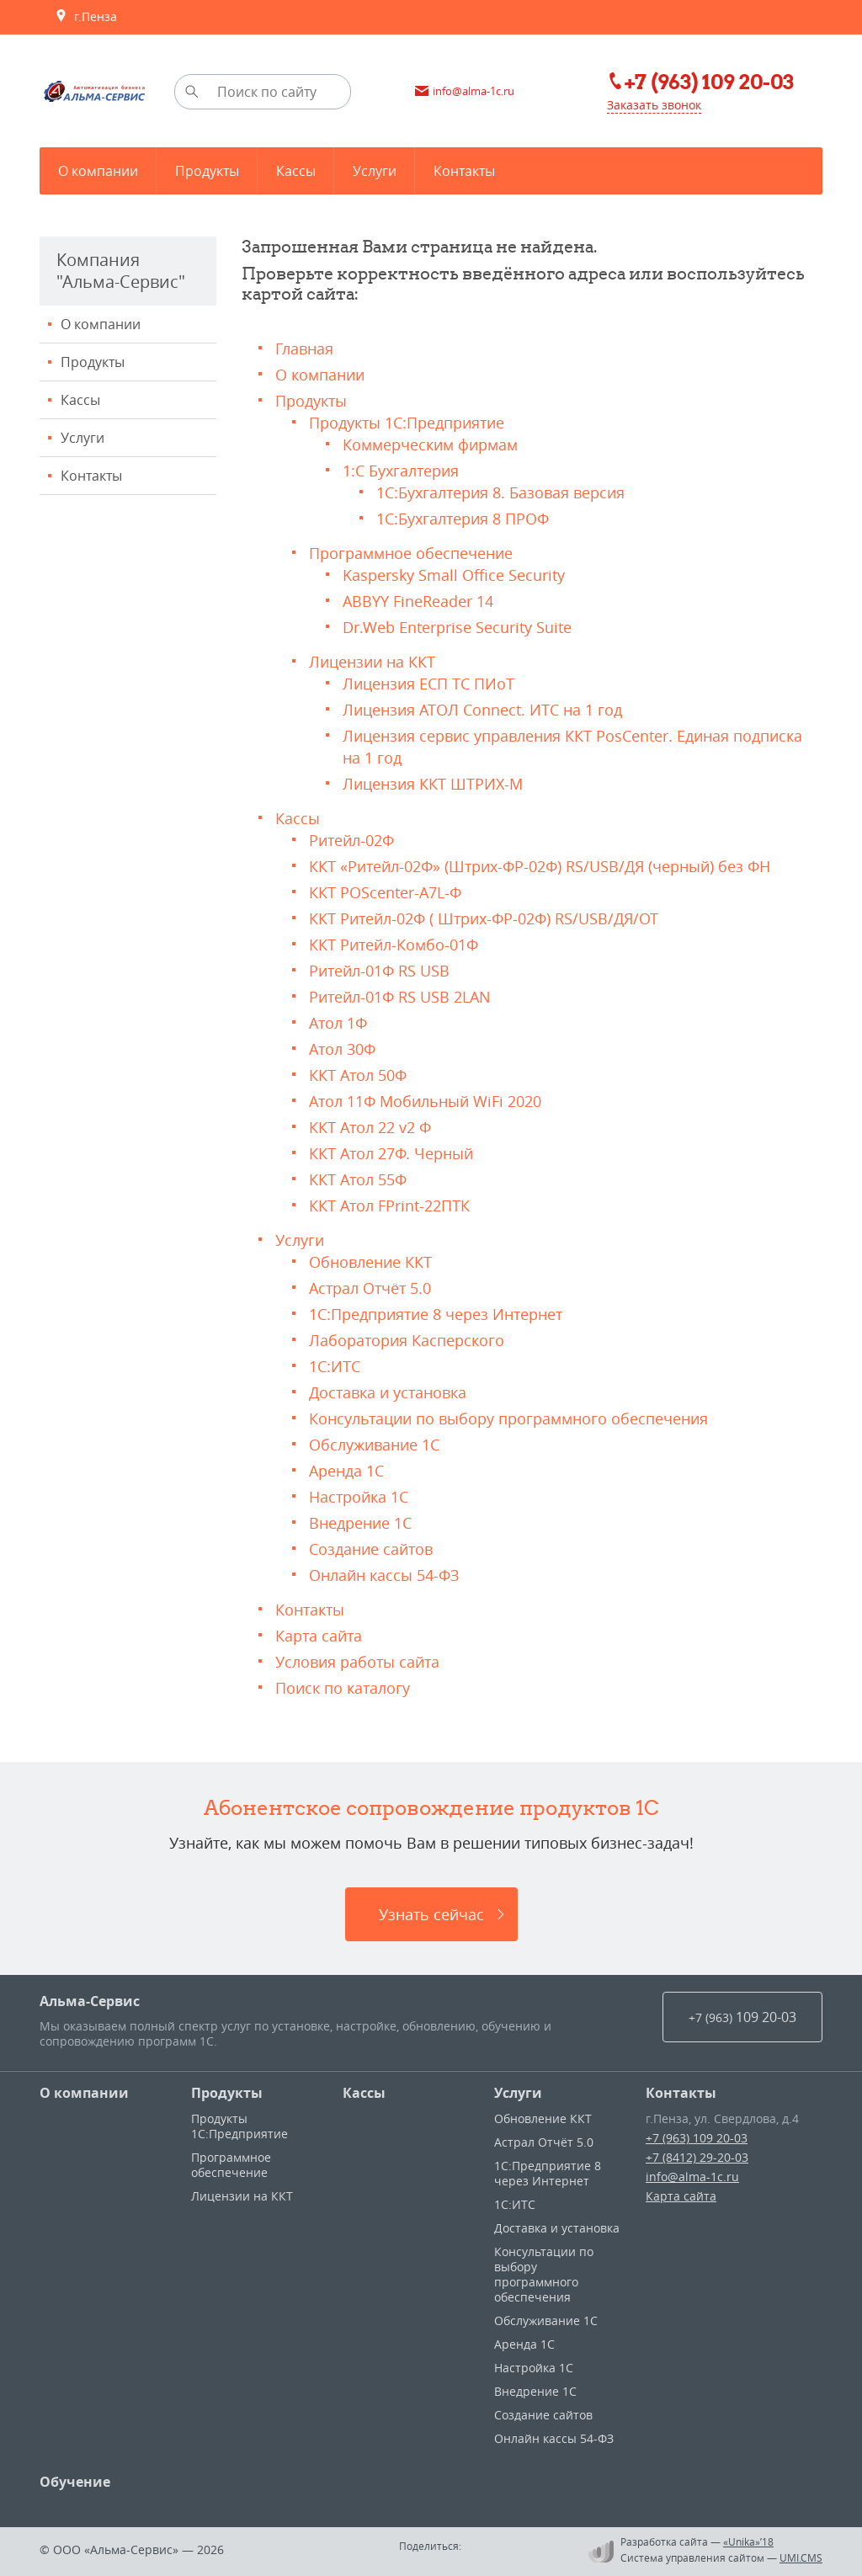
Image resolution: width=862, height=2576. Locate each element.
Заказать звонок (654, 105)
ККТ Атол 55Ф (358, 1179)
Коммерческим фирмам (430, 444)
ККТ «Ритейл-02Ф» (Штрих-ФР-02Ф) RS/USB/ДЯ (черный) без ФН (539, 866)
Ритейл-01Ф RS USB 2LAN (400, 997)
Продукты (93, 362)
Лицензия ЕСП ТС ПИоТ (428, 683)
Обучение (75, 2481)
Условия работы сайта (357, 1662)
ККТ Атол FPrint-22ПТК (389, 1205)
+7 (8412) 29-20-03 (697, 2157)
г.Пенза (86, 16)
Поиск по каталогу (342, 1688)
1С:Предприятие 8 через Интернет (435, 1314)
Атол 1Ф (338, 1023)
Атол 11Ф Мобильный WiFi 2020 (425, 1101)
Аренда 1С (346, 1471)
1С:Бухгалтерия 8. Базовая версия (500, 492)
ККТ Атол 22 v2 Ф (370, 1127)
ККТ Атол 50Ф (358, 1075)
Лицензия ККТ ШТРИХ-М (433, 784)
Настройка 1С (358, 1497)
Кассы (80, 400)
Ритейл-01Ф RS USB (379, 971)
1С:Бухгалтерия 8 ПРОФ (462, 518)
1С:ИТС (334, 1366)
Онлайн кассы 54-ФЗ (384, 1575)
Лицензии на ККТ (372, 662)
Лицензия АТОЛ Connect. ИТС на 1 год (482, 710)
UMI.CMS (801, 2557)
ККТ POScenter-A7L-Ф (385, 892)
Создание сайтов (371, 1549)
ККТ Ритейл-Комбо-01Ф (393, 944)
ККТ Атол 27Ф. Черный (391, 1153)
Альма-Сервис (90, 2001)
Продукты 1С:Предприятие (406, 422)
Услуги (82, 437)
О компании (101, 324)
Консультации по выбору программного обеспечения (508, 1418)
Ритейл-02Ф (351, 840)
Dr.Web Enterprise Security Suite (457, 627)
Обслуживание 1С (374, 1444)
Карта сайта (318, 1636)
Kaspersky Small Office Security (454, 575)
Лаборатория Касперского (406, 1340)
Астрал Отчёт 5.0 (370, 1288)
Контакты (91, 475)
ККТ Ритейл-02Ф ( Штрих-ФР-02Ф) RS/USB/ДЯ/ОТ (483, 918)
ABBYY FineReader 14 (418, 601)
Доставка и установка (387, 1392)
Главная (304, 348)
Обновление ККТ (370, 1262)
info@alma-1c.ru (692, 2177)
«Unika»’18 (748, 2541)
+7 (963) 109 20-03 (697, 2138)
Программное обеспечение (411, 553)
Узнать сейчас (431, 1914)
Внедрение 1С (360, 1523)
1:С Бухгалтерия (401, 470)
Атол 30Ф (342, 1049)
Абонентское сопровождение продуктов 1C (431, 1807)
